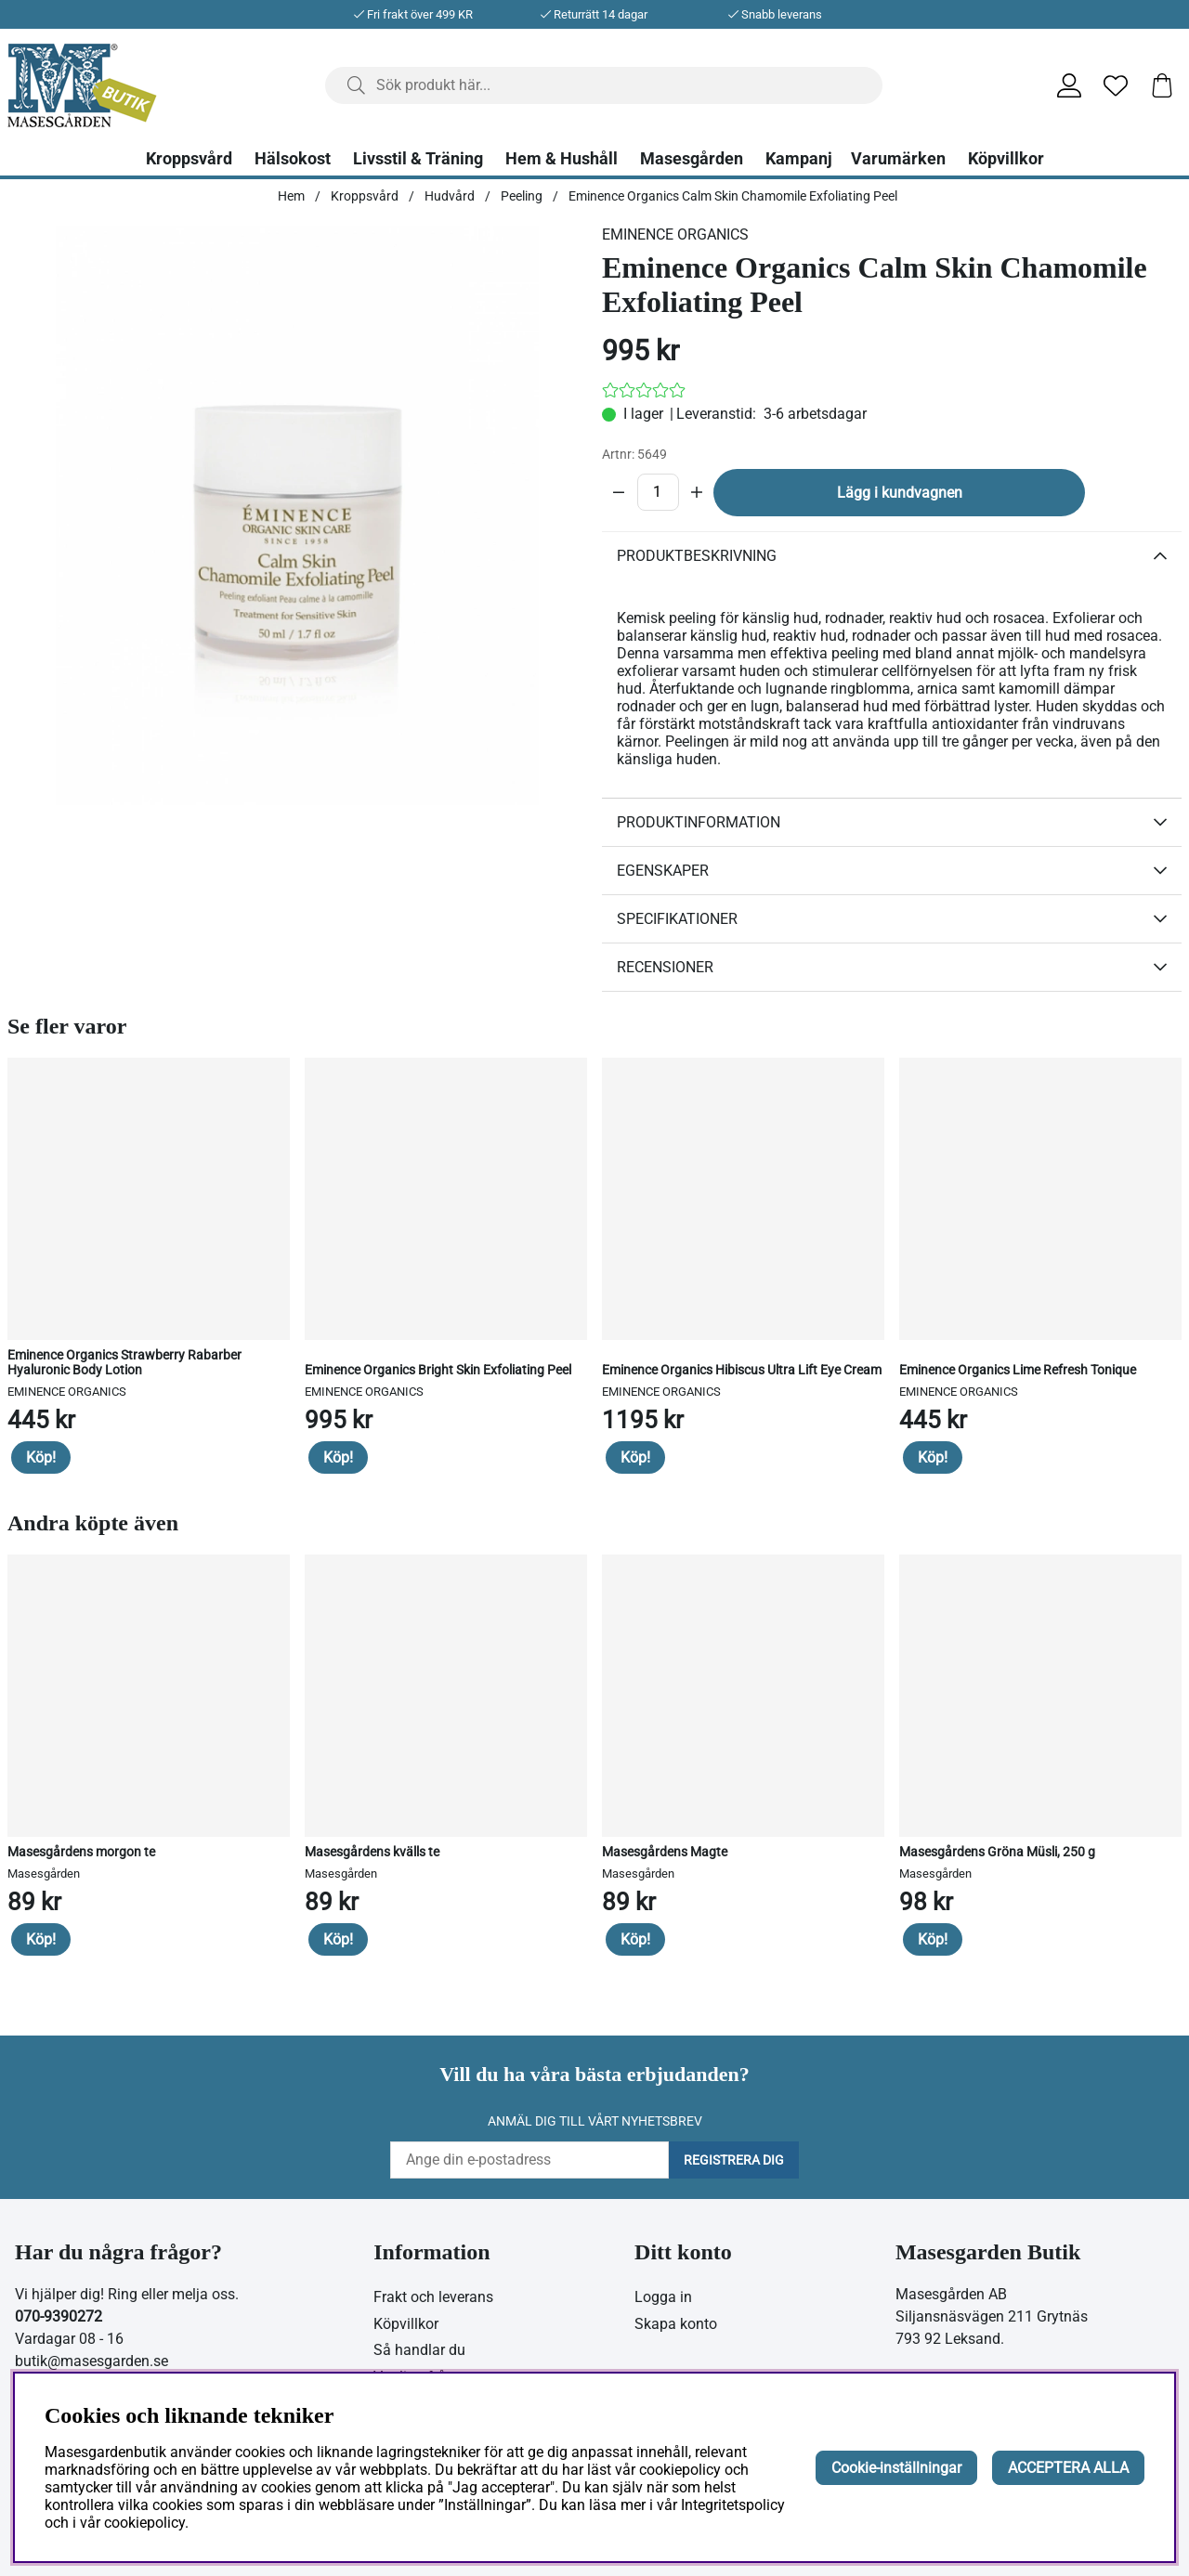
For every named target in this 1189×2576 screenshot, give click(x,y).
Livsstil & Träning (418, 159)
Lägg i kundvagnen (899, 492)
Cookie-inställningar (896, 2468)
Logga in (663, 2297)
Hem (291, 196)
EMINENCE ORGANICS (675, 234)
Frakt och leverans (433, 2297)
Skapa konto (675, 2324)
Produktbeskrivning (697, 556)
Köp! (41, 1457)
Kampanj (798, 159)
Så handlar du (419, 2350)
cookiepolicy (144, 2522)
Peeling (521, 196)
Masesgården (691, 159)
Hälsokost (293, 159)
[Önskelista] (1115, 85)
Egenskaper (663, 870)
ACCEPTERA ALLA (1068, 2468)
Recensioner (665, 967)
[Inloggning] (1069, 85)
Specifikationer (677, 919)
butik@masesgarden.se (91, 2361)
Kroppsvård (189, 159)
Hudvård (450, 196)
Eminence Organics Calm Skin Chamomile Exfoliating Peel (732, 196)
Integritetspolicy (733, 2505)
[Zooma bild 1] (297, 515)
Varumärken (898, 159)
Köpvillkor (1006, 159)
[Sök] (603, 85)
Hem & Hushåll (561, 159)
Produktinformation (698, 822)
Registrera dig (734, 2160)
